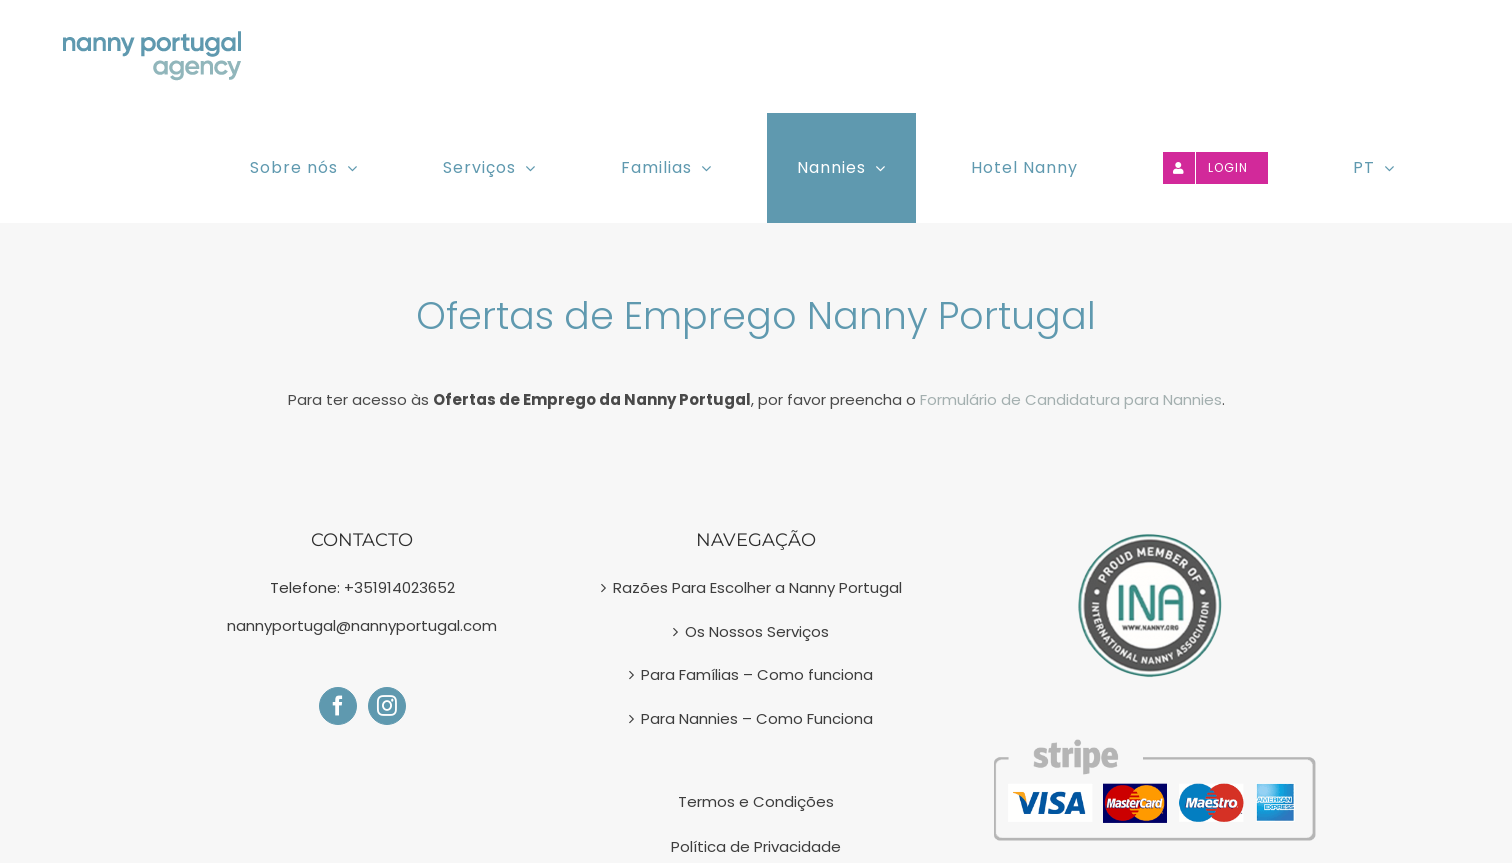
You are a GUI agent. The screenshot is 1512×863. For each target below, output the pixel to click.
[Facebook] (338, 706)
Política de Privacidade (756, 846)
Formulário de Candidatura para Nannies (1071, 399)
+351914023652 (399, 587)
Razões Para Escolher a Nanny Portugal (757, 587)
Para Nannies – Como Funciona (757, 718)
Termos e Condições (756, 801)
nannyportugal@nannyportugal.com (362, 625)
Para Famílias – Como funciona (757, 674)
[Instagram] (387, 706)
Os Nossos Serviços (757, 631)
